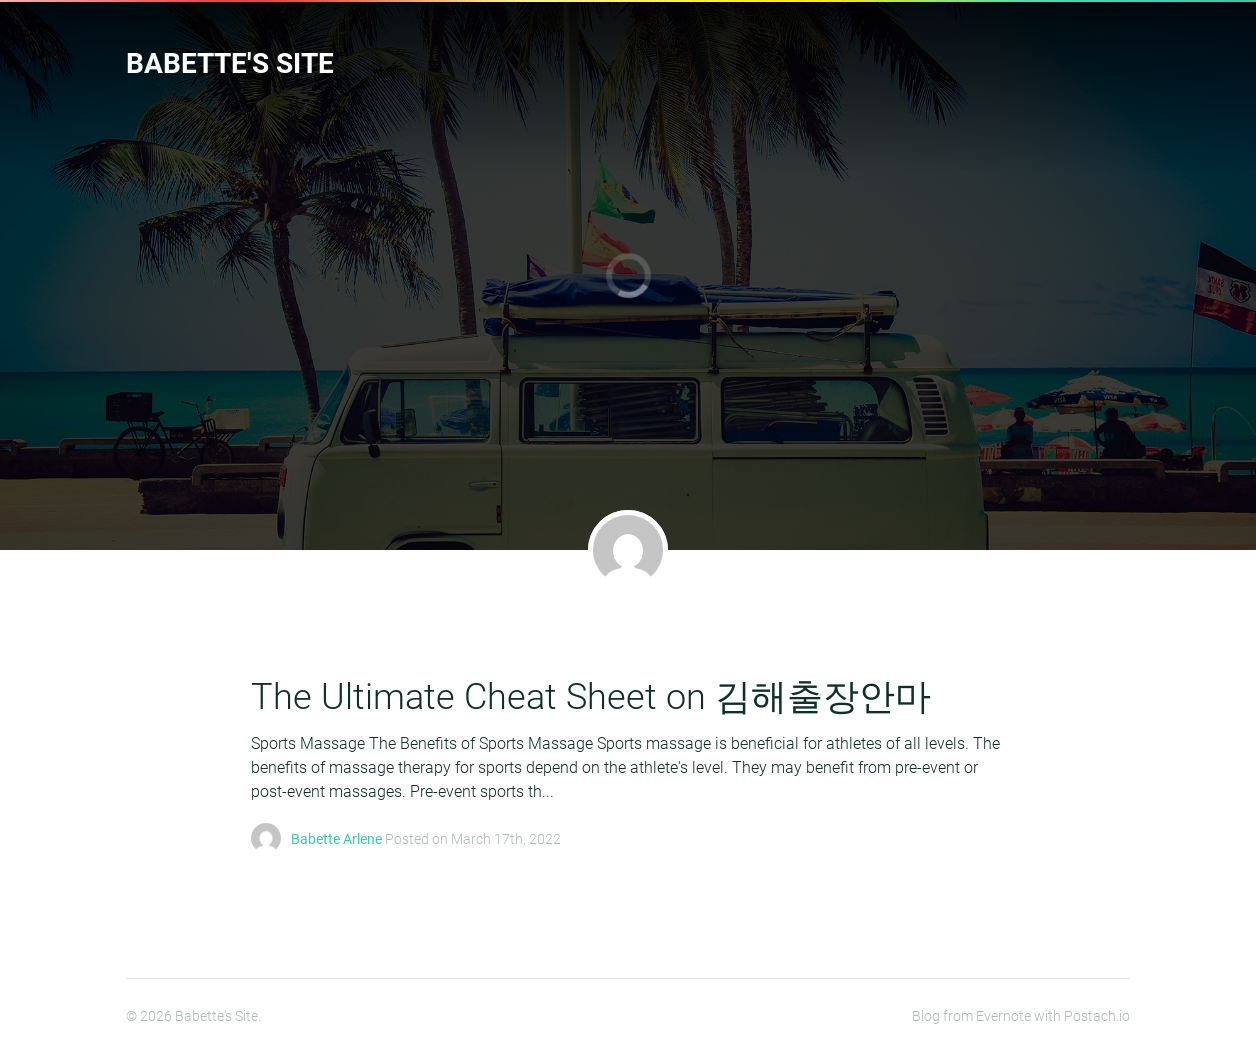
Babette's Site (230, 63)
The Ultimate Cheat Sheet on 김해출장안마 (591, 697)
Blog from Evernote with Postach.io (1021, 1016)
